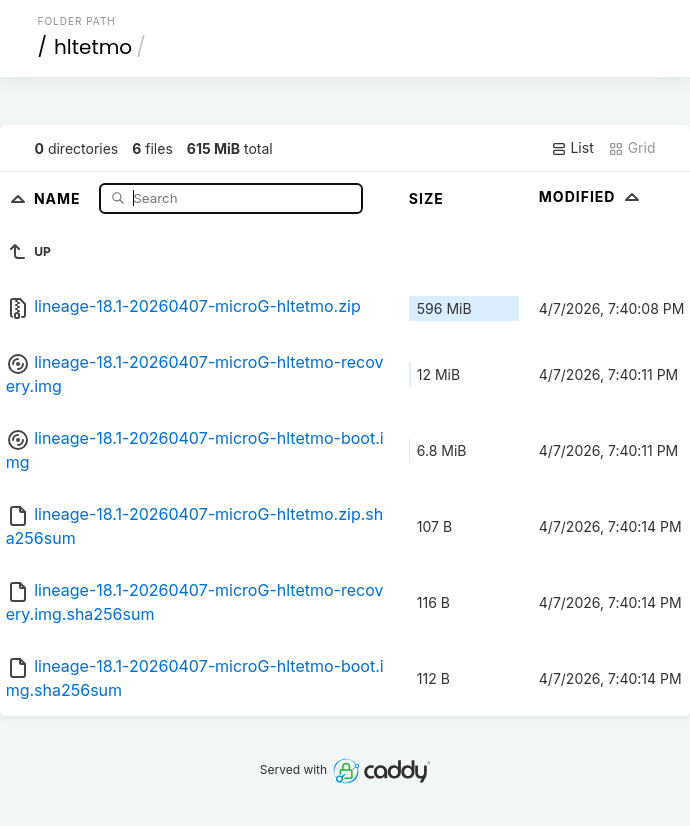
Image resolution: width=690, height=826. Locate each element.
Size (426, 198)
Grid (632, 148)
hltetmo (93, 47)
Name (59, 197)
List (572, 148)
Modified (591, 196)
